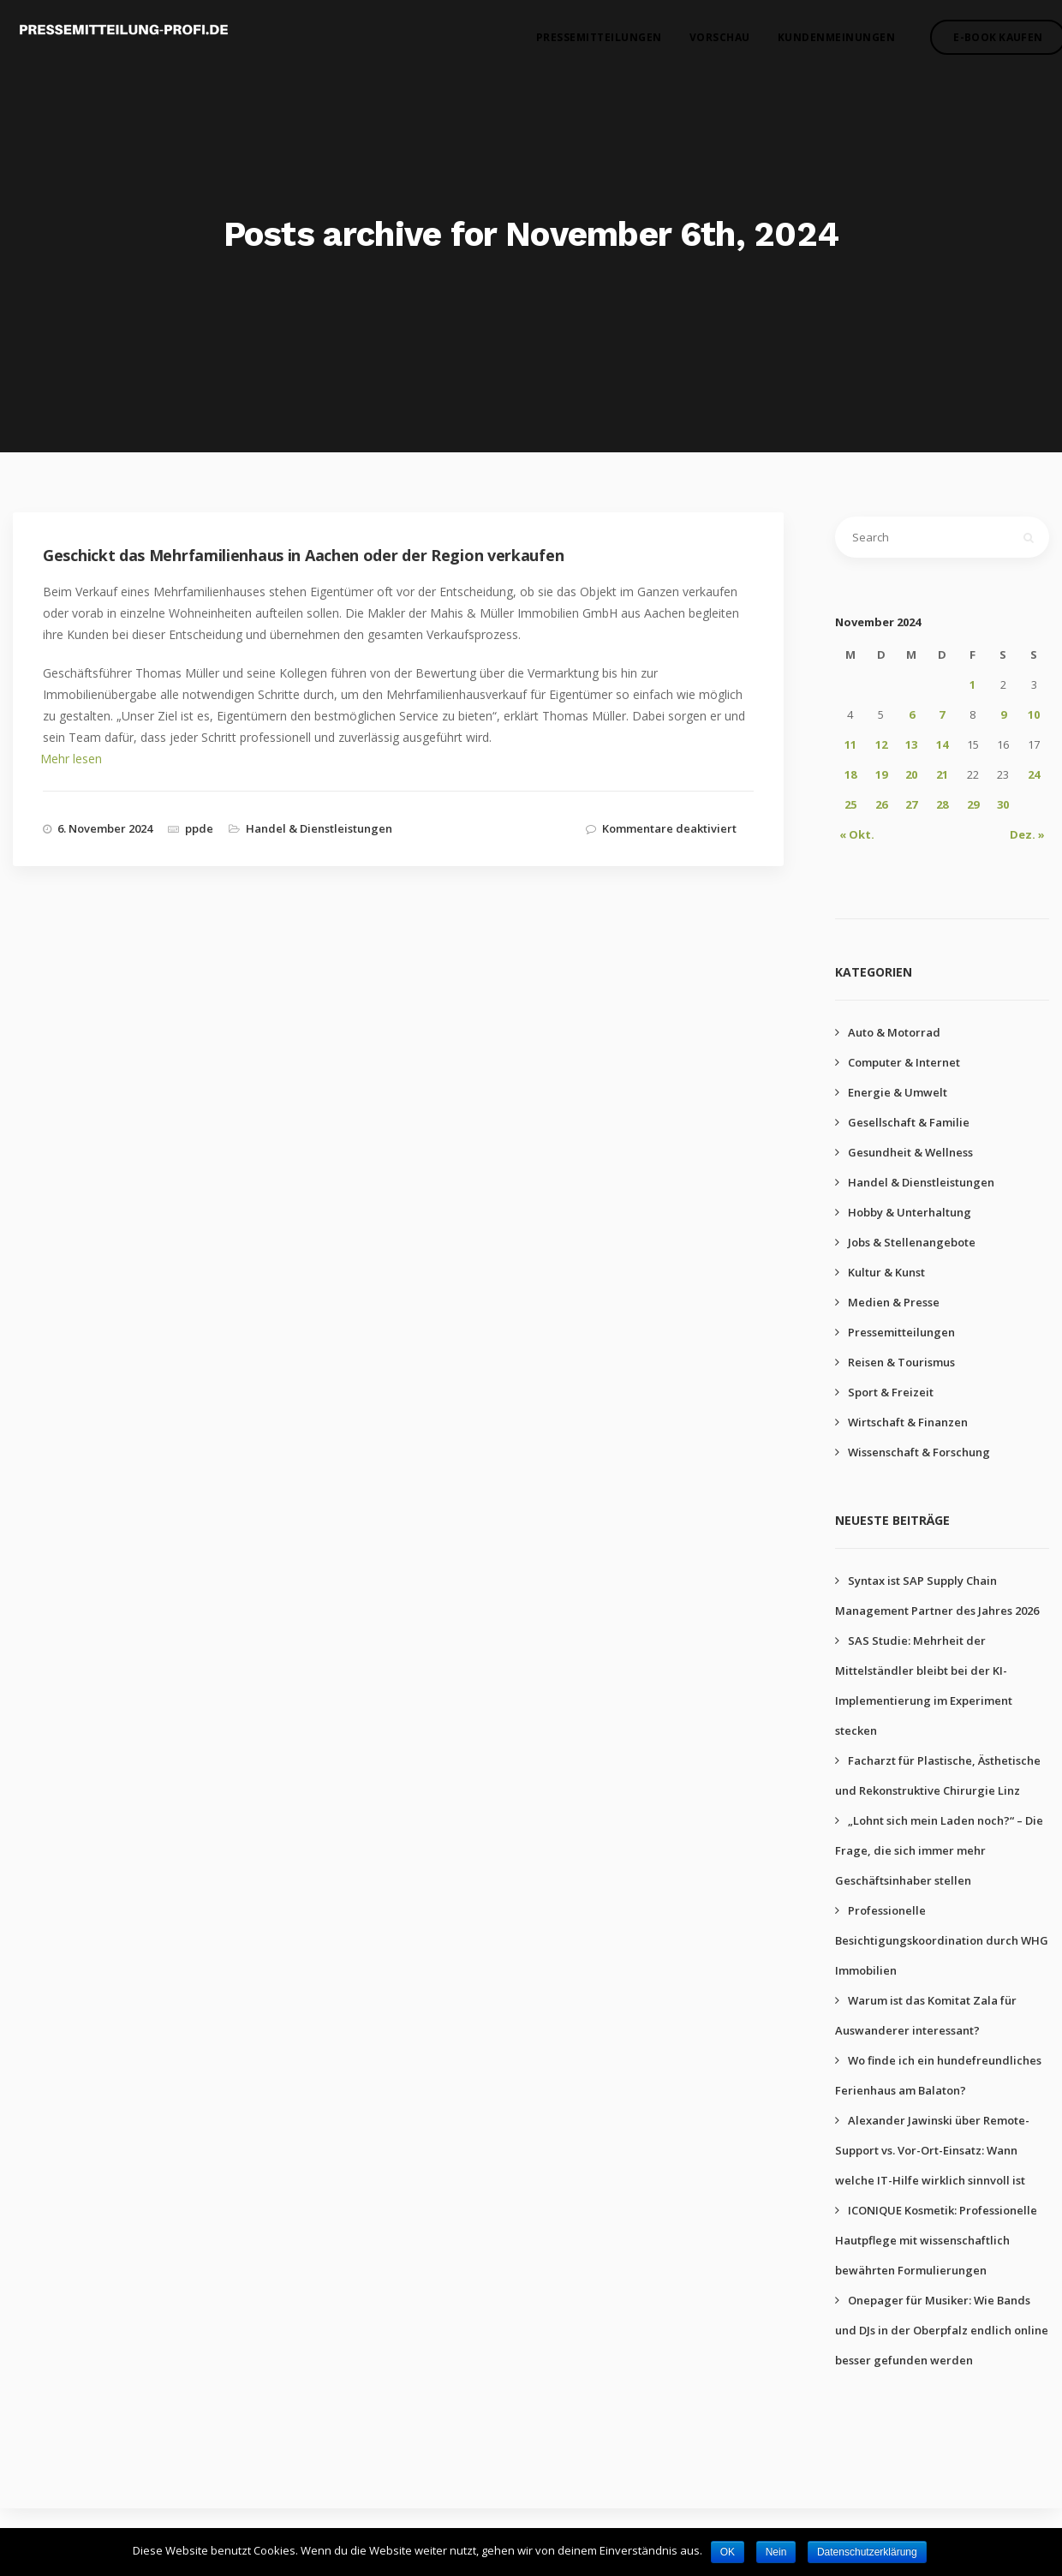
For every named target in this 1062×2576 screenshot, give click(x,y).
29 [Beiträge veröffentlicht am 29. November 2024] (973, 804)
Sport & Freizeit (891, 1392)
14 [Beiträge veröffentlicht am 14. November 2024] (942, 744)
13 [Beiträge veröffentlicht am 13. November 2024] (911, 744)
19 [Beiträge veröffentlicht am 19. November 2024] (881, 774)
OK (727, 2552)
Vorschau (703, 43)
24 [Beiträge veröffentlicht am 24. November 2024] (1034, 774)
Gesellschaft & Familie (909, 1122)
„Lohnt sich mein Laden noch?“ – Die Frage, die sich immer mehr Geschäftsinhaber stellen (939, 1850)
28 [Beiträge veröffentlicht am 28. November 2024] (942, 804)
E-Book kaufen (981, 43)
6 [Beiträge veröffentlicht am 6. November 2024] (912, 714)
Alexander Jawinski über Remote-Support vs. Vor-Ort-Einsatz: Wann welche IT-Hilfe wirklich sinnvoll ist (932, 2150)
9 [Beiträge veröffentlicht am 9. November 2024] (1003, 714)
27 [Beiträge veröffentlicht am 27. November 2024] (911, 804)
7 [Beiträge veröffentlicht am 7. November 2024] (942, 714)
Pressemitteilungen (583, 43)
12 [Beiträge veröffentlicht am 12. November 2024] (881, 744)
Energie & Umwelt (897, 1092)
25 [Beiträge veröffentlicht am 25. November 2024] (850, 804)
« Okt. (856, 834)
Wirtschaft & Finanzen (908, 1422)
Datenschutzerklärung (867, 2552)
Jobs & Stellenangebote (911, 1242)
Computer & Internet (904, 1062)
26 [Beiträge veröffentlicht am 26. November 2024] (881, 804)
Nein (776, 2552)
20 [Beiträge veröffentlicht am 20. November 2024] (911, 774)
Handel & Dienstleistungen (319, 828)
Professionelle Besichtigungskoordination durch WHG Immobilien (941, 1940)
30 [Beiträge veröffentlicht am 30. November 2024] (1003, 804)
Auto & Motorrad (894, 1032)
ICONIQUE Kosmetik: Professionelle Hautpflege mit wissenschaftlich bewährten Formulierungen (936, 2240)
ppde (199, 828)
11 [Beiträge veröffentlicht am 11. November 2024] (850, 744)
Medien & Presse (894, 1302)
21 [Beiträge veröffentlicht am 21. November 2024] (942, 774)
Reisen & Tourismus (901, 1362)
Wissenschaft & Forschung (919, 1452)
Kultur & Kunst (886, 1272)
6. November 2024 (104, 828)
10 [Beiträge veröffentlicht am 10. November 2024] (1034, 714)
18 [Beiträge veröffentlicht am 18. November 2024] (850, 774)
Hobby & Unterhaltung (909, 1212)
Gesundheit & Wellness (910, 1152)
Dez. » (1027, 834)
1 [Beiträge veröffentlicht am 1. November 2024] (972, 684)
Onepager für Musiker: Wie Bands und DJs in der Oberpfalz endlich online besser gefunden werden (941, 2330)
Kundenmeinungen (820, 43)
